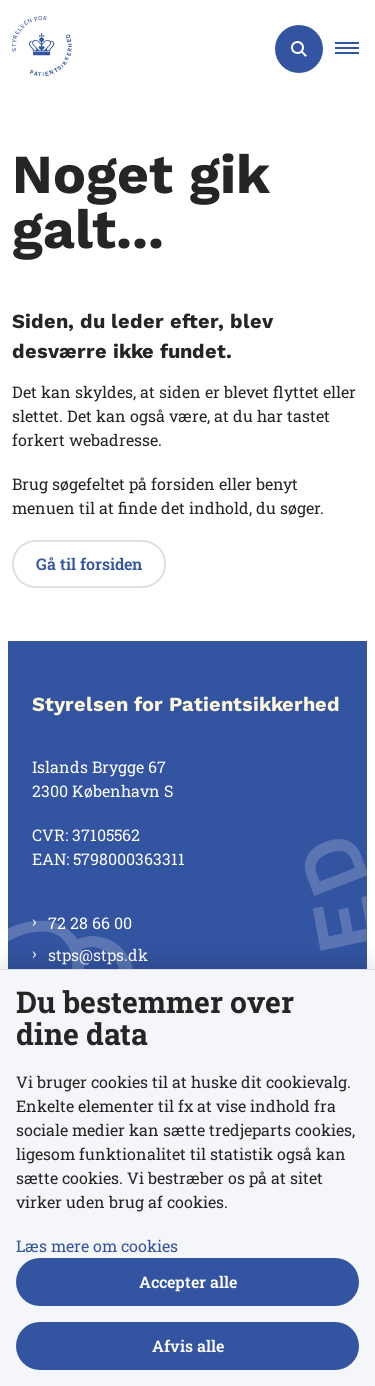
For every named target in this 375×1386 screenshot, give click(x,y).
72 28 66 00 (90, 922)
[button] (355, 49)
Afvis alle (188, 1345)
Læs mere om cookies (97, 1245)
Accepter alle (188, 1281)
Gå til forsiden (89, 563)
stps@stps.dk (98, 954)
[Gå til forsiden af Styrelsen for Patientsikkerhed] (36, 49)
